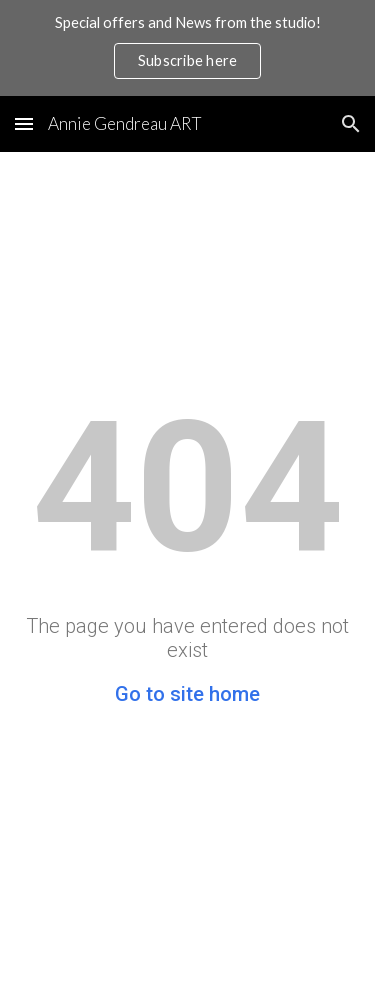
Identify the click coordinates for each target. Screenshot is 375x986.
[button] (24, 123)
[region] (187, 48)
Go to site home (187, 694)
